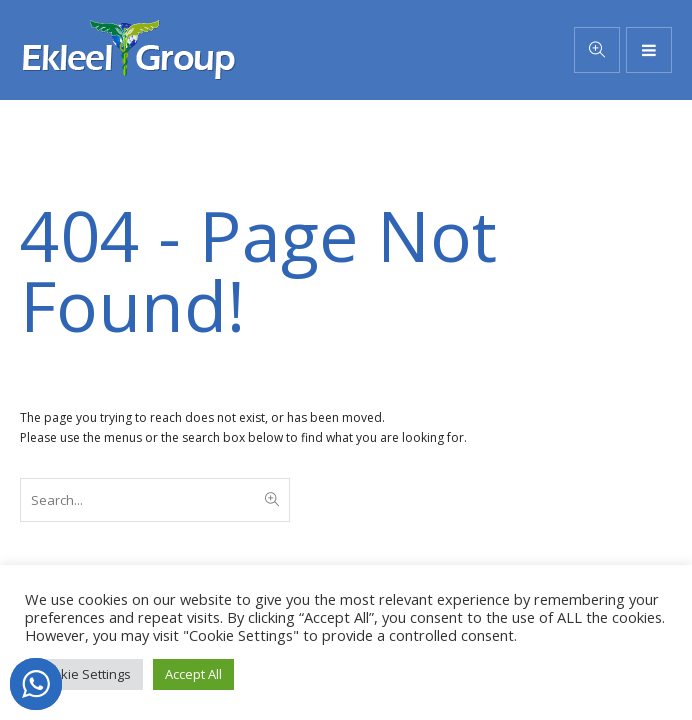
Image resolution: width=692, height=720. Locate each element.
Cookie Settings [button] (84, 674)
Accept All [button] (193, 674)
